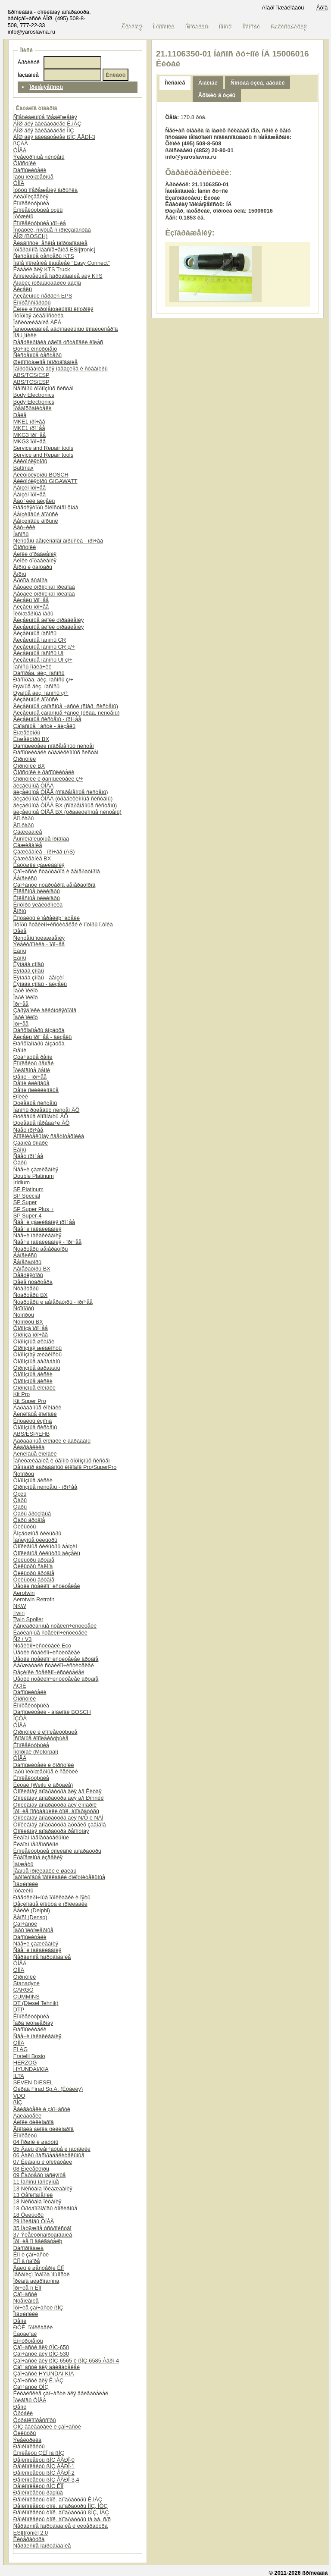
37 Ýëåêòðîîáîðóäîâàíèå (42, 2234)
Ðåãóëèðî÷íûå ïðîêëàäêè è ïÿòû (52, 1897)
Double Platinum (33, 1176)
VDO (19, 2096)
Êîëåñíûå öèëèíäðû (36, 891)
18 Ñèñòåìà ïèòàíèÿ (37, 2201)
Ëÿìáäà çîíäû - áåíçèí (38, 977)
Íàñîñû (21, 534)
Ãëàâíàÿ (132, 27)
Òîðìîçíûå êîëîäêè (34, 1387)
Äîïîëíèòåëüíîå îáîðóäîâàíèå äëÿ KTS (58, 276)
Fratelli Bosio (29, 2056)
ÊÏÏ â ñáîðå (26, 2261)
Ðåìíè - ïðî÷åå (30, 1076)
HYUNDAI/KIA (31, 2069)
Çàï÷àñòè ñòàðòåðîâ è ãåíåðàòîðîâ (56, 871)
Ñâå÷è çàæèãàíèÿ (36, 1169)
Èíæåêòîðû (27, 732)
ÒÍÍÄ (19, 183)
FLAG (20, 2049)
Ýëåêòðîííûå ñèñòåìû (39, 157)
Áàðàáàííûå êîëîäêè (37, 1407)
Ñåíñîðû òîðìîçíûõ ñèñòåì (43, 388)
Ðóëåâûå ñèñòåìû (35, 1103)
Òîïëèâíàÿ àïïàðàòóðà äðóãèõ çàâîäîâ (59, 1824)
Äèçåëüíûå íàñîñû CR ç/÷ (44, 646)
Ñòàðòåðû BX (30, 1295)
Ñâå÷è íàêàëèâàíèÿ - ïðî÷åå (47, 1242)
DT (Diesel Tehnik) (36, 2003)
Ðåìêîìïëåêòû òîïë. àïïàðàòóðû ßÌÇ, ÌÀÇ (61, 2512)
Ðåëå (20, 415)
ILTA (18, 2076)
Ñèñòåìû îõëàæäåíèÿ (39, 938)
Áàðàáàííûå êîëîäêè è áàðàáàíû (52, 1440)
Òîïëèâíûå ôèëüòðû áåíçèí (45, 1546)
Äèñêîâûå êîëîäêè (35, 1414)
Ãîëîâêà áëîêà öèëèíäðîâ (43, 2129)
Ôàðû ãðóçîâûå (32, 1513)
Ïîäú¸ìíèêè (25, 335)
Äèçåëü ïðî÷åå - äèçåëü (42, 1037)
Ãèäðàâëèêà (29, 1447)
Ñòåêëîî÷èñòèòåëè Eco (42, 1645)
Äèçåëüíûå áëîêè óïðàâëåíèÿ (48, 620)
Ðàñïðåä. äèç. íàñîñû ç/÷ (43, 679)
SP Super (25, 1202)
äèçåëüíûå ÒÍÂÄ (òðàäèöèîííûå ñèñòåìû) (63, 798)
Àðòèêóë (29, 62)
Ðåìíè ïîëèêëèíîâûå (36, 1090)
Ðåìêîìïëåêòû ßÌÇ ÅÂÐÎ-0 (44, 2460)
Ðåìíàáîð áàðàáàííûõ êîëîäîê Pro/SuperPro (65, 1467)
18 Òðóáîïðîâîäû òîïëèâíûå (45, 2208)
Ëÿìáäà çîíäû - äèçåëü (40, 984)
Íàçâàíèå (28, 75)
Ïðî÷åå (21, 1004)
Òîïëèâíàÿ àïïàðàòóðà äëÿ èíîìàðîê (55, 1804)
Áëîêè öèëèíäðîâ (33, 2122)
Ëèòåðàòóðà (29, 2539)
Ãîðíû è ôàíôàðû (32, 567)
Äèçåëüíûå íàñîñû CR (39, 640)
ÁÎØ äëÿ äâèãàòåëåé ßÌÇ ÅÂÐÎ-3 (54, 137)
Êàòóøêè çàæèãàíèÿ (39, 865)
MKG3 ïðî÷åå (29, 435)
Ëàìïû (19, 951)
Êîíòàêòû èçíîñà (32, 1421)
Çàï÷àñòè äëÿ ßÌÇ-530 (41, 2353)
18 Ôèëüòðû (28, 2215)
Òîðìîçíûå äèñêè (33, 1374)
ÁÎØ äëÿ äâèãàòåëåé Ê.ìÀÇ (47, 123)
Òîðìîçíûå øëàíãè (33, 1341)
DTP (19, 2009)
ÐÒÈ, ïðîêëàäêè (33, 2327)
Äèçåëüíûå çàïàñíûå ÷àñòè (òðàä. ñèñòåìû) (66, 712)
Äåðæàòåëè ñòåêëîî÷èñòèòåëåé (53, 1665)
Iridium (21, 1182)
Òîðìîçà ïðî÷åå (30, 1328)
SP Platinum (28, 1189)
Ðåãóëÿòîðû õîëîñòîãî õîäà (45, 507)
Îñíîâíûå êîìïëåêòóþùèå (41, 1738)
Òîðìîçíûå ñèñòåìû (35, 1427)
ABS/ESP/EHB (31, 1434)
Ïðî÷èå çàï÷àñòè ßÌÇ (38, 2307)
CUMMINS (26, 1996)
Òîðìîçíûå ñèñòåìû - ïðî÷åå (45, 1487)
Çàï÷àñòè (25, 1923)
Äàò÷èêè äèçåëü (34, 501)
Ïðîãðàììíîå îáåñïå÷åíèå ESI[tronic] (54, 249)
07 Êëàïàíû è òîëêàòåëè (42, 2162)
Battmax (23, 467)
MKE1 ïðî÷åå (29, 421)
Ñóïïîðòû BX (28, 1321)
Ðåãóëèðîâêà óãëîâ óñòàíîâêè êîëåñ (58, 342)
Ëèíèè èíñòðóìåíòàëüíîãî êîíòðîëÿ (53, 309)
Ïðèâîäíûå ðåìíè (31, 1070)
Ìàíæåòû (23, 1864)
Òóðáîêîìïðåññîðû (34, 2420)
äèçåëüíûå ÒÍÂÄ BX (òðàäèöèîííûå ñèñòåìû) (67, 812)
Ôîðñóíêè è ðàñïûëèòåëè (44, 772)
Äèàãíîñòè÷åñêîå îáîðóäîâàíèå (50, 243)
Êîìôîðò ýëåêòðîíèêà (38, 904)
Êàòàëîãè (25, 2334)
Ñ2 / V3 (22, 1639)
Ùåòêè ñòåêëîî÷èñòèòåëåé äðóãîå (56, 1659)
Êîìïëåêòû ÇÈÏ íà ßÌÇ (38, 2453)
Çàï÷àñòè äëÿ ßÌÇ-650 (41, 2347)
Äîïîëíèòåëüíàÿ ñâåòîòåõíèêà (48, 1136)
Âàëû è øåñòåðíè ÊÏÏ (38, 2268)
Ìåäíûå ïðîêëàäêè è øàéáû (45, 1870)
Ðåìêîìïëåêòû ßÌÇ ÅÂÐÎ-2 (44, 2472)
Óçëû (20, 1493)
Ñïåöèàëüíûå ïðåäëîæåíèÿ (45, 117)
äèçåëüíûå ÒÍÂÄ (33, 785)
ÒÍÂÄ (20, 150)
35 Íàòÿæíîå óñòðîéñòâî (42, 2228)
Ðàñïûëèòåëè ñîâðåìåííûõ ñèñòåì (53, 746)
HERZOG (25, 2062)
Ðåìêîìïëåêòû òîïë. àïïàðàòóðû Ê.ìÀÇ (57, 2499)
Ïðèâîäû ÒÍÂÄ (30, 2400)
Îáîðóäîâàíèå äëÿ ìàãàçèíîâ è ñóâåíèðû (60, 368)
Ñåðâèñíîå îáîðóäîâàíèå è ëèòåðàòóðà (60, 2526)
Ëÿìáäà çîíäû (28, 964)
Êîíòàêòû (197, 27)
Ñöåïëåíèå (26, 2300)
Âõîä (322, 7)
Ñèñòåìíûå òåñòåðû (37, 355)
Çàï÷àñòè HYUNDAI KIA (43, 2373)
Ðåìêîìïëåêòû (29, 2446)
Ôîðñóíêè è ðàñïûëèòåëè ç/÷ (48, 778)
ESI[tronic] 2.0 (30, 2532)
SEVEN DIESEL (33, 2082)
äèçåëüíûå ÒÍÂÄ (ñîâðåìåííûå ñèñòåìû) (60, 792)
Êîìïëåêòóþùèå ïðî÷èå (39, 223)
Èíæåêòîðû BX (31, 739)
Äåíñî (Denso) (30, 1917)
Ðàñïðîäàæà (28, 2248)
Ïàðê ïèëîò (25, 990)
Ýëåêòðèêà (27, 2440)
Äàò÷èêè (24, 527)
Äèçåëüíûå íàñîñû (34, 633)
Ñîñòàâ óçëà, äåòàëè (258, 82)
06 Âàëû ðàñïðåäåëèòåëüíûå (48, 2155)
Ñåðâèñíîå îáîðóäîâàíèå (42, 1957)
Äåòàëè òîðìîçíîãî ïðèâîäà (44, 587)
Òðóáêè (23, 2413)
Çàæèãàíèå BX (32, 858)
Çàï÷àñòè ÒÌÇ (31, 2387)
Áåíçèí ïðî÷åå (29, 487)
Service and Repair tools (43, 448)
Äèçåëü (22, 289)
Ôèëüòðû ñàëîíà (33, 1566)
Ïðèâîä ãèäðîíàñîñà (36, 2281)
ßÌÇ (17, 2102)
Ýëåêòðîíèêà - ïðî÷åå (39, 944)
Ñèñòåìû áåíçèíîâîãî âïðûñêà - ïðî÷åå (58, 540)
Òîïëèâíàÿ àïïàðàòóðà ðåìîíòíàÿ (51, 1831)
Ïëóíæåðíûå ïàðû (33, 613)
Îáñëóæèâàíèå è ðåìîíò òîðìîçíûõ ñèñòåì (61, 1460)
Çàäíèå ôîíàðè (30, 1142)
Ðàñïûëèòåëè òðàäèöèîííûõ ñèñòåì (56, 752)
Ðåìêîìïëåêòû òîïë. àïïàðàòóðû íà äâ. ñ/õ (62, 2519)
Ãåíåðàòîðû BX (31, 1268)
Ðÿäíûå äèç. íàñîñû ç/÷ (41, 693)
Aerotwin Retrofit (33, 1599)
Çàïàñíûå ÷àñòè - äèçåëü (44, 726)
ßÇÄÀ (20, 143)
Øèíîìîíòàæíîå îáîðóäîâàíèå (45, 362)
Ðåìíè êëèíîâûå (31, 1083)
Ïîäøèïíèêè (25, 1884)
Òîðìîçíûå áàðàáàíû (36, 1361)
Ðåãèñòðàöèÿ (289, 27)
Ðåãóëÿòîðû (28, 1275)
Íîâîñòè (252, 27)
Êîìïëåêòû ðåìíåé (33, 1063)
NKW (19, 1606)
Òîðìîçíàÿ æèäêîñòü (37, 1348)
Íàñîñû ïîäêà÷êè (32, 666)
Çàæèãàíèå (27, 831)
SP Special (26, 1195)
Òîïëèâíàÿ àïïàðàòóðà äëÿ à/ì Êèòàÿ (57, 1791)
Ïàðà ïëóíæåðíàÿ (33, 2023)
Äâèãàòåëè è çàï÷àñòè (41, 2109)
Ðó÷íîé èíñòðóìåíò (35, 348)
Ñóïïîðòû (23, 1308)
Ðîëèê (20, 1096)
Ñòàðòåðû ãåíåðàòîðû (40, 1249)
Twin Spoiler (28, 1619)
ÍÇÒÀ (20, 1718)
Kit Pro (21, 1394)
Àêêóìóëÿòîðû (30, 461)
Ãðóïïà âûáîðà (30, 580)
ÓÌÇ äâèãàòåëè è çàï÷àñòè (47, 2426)
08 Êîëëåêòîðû (31, 2168)
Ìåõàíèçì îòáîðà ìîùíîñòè (41, 2274)
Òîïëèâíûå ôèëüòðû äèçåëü (46, 1553)
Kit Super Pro (29, 1401)
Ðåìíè (20, 1050)
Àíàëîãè (208, 82)
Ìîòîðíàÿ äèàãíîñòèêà (38, 315)
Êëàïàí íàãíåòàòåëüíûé (41, 1837)
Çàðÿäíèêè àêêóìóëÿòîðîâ (45, 1010)
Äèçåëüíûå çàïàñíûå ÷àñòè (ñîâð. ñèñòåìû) (65, 706)
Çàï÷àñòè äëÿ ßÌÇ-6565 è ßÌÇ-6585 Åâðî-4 (66, 2360)
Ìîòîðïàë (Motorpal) (36, 1751)
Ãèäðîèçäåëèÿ (31, 196)
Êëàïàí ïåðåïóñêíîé (36, 1844)
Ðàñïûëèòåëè (30, 170)
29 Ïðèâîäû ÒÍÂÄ (33, 2221)
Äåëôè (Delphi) (31, 1910)
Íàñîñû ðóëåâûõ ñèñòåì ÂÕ (46, 1110)
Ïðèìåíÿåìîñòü (46, 87)
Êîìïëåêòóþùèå (31, 203)
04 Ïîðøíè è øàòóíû (36, 2142)
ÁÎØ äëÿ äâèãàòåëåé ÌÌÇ (43, 130)
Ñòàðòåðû (26, 1288)
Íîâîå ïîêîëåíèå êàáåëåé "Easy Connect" (61, 263)
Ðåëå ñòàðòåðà (33, 1282)
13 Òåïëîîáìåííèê (33, 2195)
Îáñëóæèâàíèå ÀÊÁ (37, 322)
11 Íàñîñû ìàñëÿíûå (36, 2181)
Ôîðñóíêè (24, 163)
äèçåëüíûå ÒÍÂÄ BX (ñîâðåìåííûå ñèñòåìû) (65, 805)
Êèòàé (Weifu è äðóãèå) (43, 1785)
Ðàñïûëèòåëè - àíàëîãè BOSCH (52, 1712)
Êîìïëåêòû (25, 2135)
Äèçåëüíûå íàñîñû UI (38, 653)
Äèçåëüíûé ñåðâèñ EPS (42, 295)
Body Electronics (33, 395)
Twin (19, 1613)
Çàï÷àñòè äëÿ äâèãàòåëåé (46, 2367)
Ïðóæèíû (23, 216)
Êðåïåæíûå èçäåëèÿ (38, 1857)
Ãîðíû (19, 574)
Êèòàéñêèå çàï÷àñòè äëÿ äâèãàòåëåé (61, 2393)
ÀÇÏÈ (19, 1685)
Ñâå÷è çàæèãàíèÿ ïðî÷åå (44, 1222)
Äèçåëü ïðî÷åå (31, 600)
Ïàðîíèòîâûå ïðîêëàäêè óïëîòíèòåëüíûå (59, 1877)
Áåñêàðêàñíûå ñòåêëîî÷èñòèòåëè (55, 1625)
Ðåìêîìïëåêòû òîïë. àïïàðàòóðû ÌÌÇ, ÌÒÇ (60, 2506)
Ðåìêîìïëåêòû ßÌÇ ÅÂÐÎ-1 (44, 2466)
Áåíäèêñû (25, 878)
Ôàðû (20, 1162)
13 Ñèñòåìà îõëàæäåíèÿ (42, 2188)
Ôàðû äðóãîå (29, 1520)
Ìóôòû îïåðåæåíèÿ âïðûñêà (45, 190)
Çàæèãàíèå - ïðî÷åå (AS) (44, 851)
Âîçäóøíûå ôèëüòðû (37, 1533)
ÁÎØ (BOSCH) (30, 236)
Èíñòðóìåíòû (28, 2341)
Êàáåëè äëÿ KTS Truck (41, 269)
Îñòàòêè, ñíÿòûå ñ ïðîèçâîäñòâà (52, 229)
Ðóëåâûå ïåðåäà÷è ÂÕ (41, 1123)
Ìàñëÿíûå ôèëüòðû (35, 1540)
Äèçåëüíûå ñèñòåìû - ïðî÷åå (47, 719)
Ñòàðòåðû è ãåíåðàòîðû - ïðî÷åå (53, 1302)
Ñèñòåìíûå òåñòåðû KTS (43, 256)
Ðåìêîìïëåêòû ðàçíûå (38, 2492)
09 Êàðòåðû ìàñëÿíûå (39, 2175)
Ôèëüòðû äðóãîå (33, 1559)
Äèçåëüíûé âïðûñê (35, 699)
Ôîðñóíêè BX (29, 765)
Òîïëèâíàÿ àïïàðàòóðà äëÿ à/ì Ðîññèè (58, 1798)
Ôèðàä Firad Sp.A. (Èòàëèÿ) (48, 2089)
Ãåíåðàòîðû (27, 1262)
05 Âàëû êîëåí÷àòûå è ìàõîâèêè (52, 2149)
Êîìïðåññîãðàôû (32, 302)
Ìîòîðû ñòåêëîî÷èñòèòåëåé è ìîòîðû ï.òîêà (63, 924)
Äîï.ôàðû (23, 818)
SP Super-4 (27, 1215)
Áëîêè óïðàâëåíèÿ (34, 554)
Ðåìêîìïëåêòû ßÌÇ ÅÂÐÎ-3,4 (46, 2479)
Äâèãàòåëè (27, 2115)
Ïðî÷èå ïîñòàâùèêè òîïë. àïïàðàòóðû (56, 1811)
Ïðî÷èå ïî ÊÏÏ (27, 2287)
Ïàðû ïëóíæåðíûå (33, 176)
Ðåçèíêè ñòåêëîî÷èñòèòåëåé (48, 1672)
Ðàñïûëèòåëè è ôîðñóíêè (43, 1765)
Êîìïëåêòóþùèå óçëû (38, 210)
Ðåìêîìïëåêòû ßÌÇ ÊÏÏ (38, 2486)
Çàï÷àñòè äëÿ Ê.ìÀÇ (38, 2380)
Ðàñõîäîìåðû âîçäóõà (39, 1030)
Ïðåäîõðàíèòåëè (32, 408)
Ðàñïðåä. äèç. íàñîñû (39, 673)
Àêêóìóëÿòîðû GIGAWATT (45, 481)
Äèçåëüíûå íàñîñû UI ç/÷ (42, 659)
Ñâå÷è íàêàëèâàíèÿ (37, 1229)
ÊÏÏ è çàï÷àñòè (31, 2254)
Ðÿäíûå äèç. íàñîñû (36, 686)
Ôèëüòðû (24, 1526)
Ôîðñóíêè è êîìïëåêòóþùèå (45, 1732)
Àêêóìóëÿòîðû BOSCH (41, 474)
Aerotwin (24, 1593)
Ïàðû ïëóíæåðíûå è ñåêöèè (45, 1771)
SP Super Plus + (33, 1209)
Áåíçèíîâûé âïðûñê (35, 514)
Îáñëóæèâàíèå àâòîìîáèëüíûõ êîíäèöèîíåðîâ (65, 329)
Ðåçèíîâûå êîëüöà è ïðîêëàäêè (50, 1904)
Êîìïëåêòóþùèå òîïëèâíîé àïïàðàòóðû (57, 1851)
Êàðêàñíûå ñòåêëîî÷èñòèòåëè (50, 1632)
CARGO (23, 1989)
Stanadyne (26, 1983)
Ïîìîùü (225, 27)
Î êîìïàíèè (164, 27)
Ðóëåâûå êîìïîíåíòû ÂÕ (40, 1116)
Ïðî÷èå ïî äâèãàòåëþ (37, 2241)
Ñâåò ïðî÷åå (28, 1129)
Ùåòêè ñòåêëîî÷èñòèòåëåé (46, 1586)
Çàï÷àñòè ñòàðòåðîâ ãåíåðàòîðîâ (54, 885)
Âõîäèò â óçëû (217, 95)
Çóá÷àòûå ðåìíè (33, 1057)
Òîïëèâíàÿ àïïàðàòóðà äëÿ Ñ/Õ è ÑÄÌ (58, 1817)
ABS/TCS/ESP (31, 375)
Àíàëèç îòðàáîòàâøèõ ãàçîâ (47, 282)
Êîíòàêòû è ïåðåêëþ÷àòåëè (46, 918)
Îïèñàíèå (175, 82)
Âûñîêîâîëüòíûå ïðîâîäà (41, 838)
